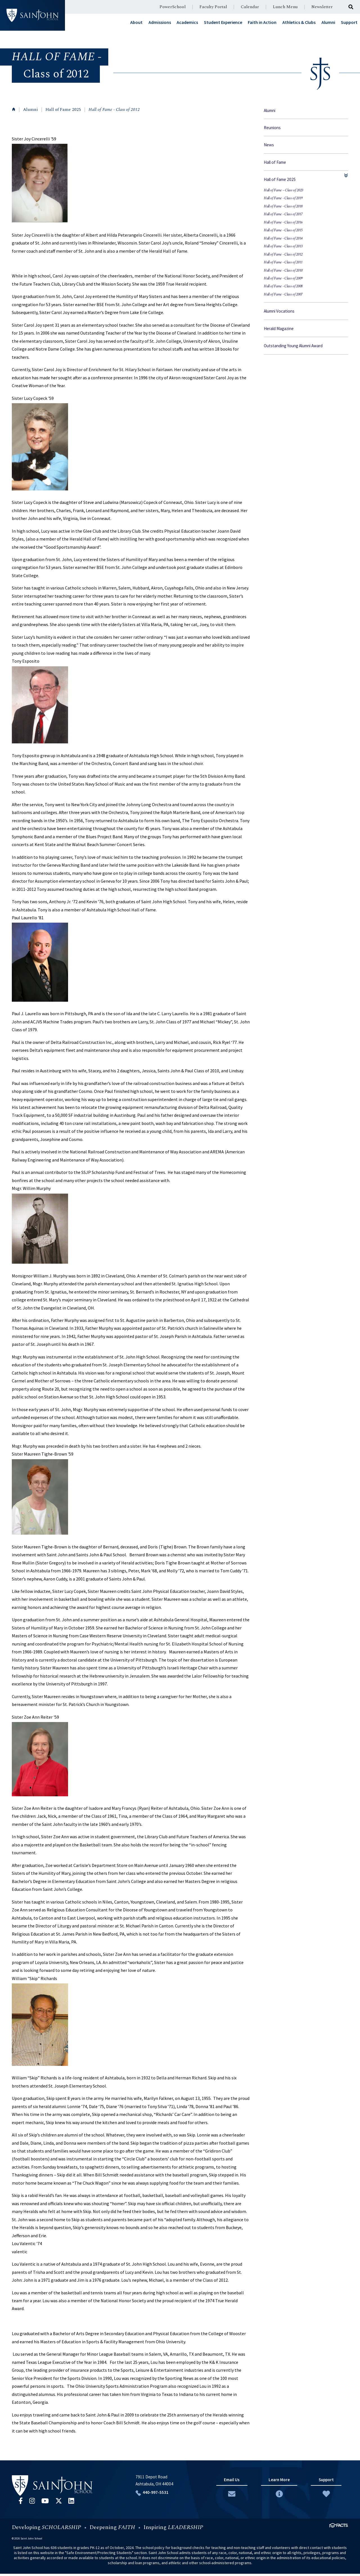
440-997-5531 (152, 2493)
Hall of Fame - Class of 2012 (114, 110)
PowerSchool (172, 7)
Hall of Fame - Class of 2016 (283, 222)
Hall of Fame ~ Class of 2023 (283, 190)
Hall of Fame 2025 (63, 110)
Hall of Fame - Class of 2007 (283, 294)
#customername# (32, 15)
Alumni (328, 22)
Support (349, 22)
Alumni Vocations (279, 311)
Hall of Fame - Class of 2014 (283, 238)
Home (13, 109)
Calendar (250, 7)
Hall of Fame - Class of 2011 (283, 262)
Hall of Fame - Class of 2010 (283, 270)
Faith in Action (262, 22)
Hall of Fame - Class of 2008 (283, 286)
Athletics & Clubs (299, 22)
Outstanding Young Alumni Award (293, 345)
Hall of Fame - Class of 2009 (283, 278)
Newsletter (322, 7)
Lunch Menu (285, 7)
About (136, 22)
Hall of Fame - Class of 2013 (283, 246)
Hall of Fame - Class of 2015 (283, 230)
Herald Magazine (279, 328)
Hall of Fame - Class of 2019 (283, 198)
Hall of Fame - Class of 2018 (283, 206)
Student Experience (223, 22)
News (269, 144)
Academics (187, 22)
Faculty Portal (213, 7)
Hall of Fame (275, 162)
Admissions (159, 22)
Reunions (272, 127)
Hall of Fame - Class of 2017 (283, 214)
